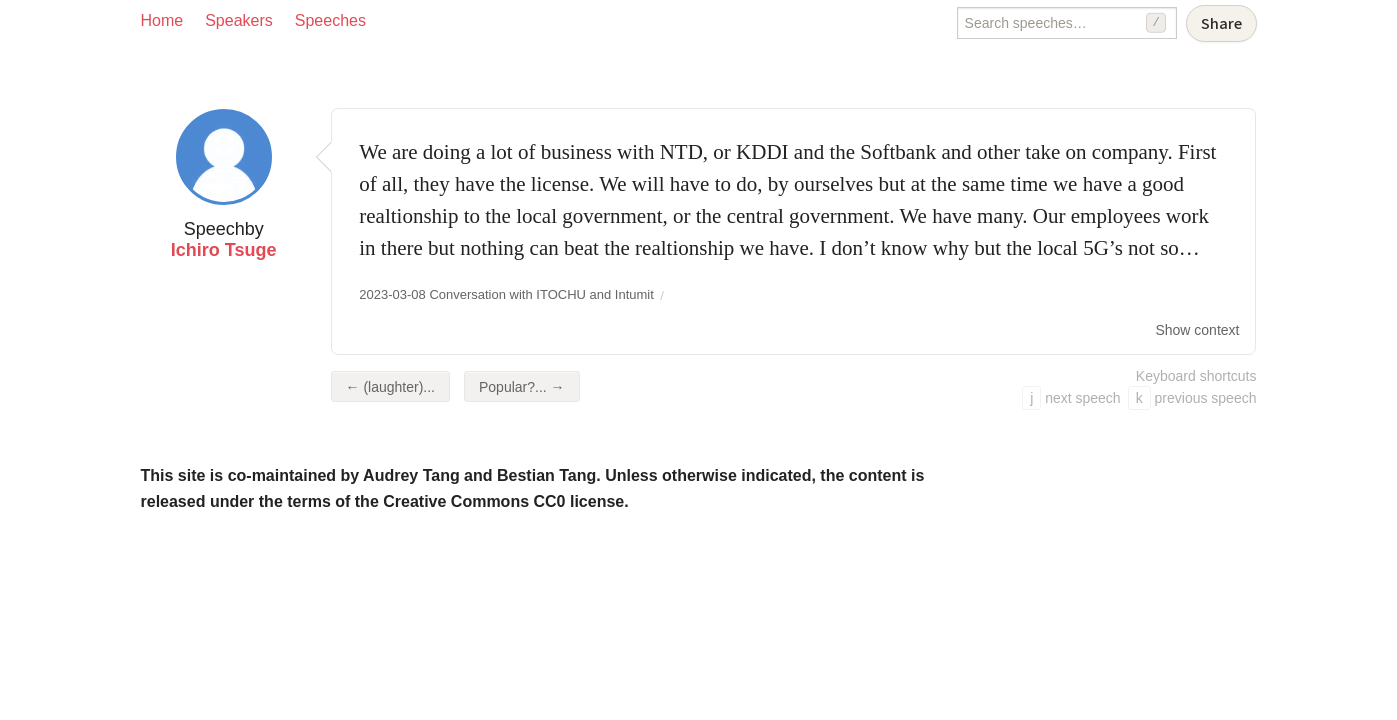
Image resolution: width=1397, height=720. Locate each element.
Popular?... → (522, 387)
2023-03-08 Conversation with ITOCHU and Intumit (506, 294)
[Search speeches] (1067, 23)
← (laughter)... (390, 387)
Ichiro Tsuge (224, 250)
